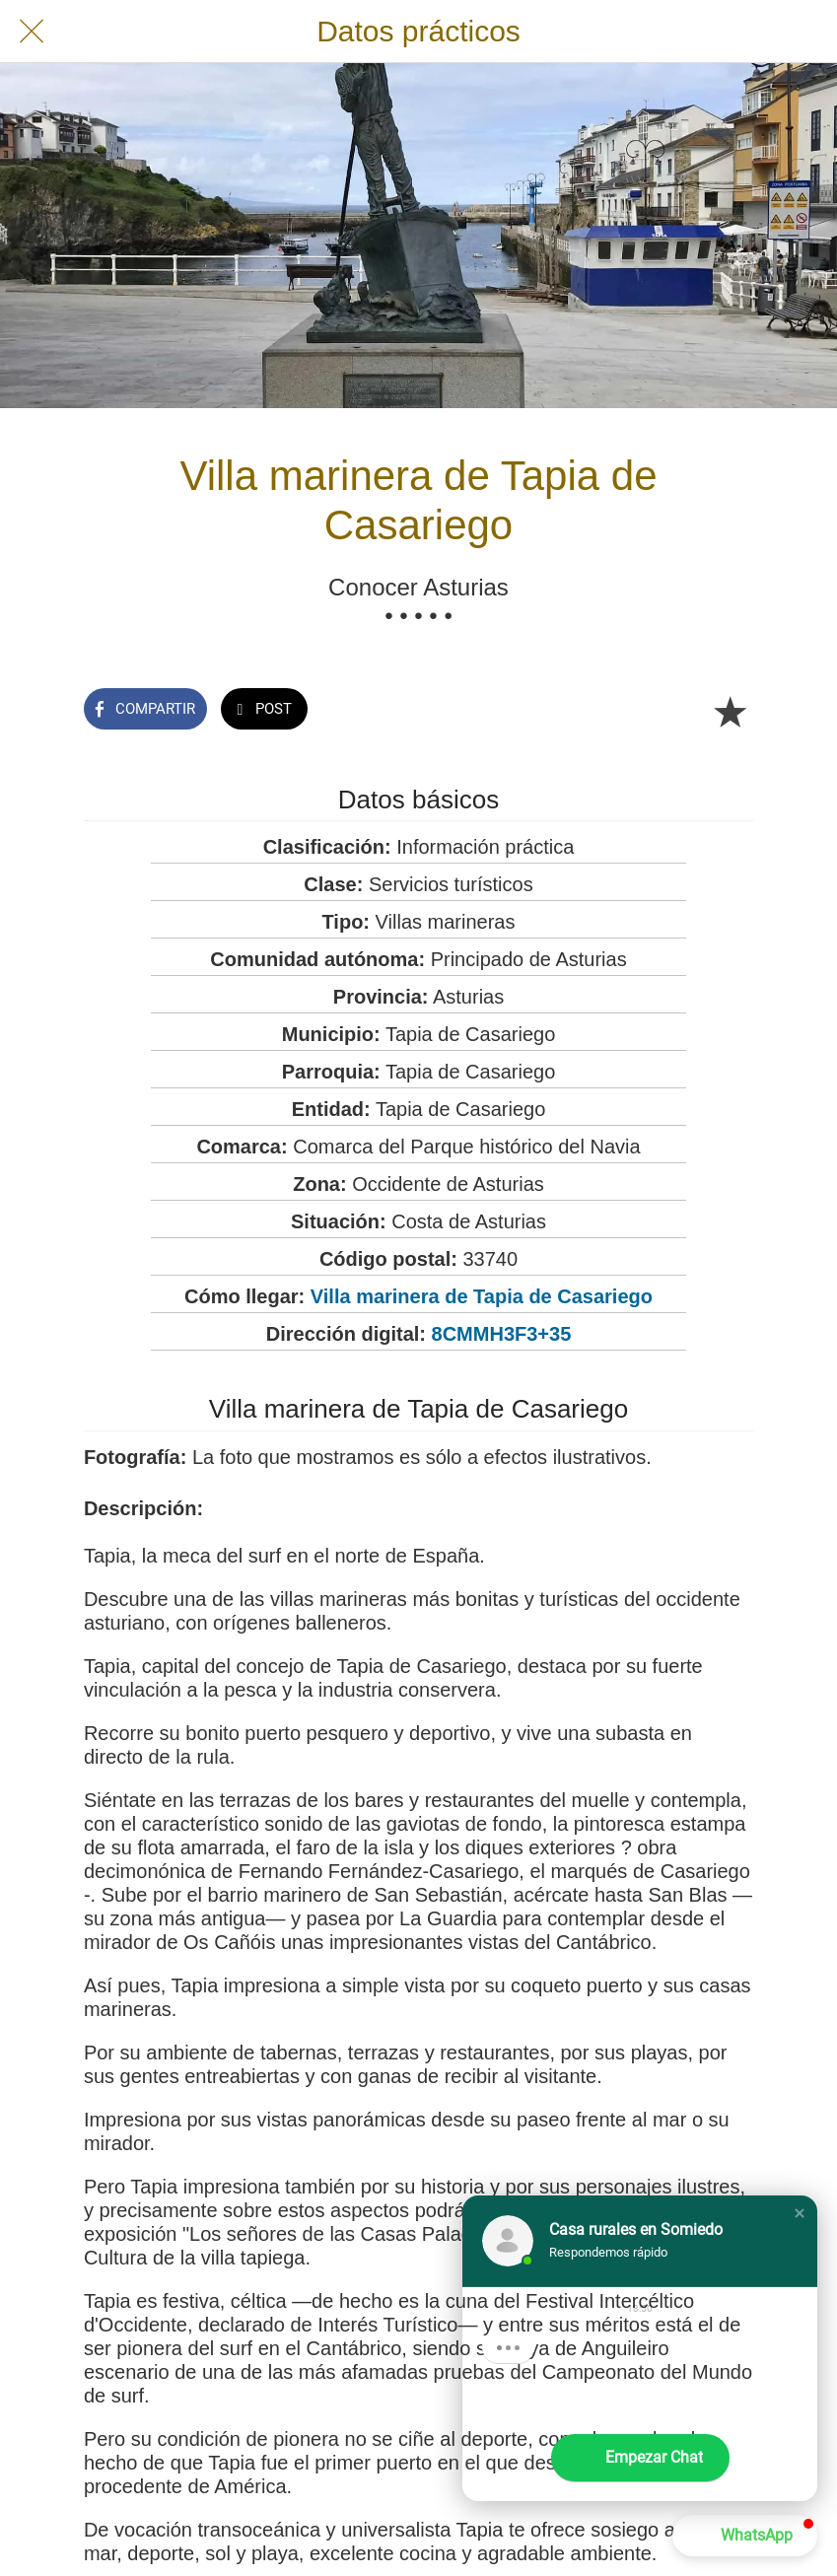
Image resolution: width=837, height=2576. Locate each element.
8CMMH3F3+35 (502, 1334)
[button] (799, 2213)
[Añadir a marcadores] (729, 710)
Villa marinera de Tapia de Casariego (482, 1296)
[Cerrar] (31, 31)
